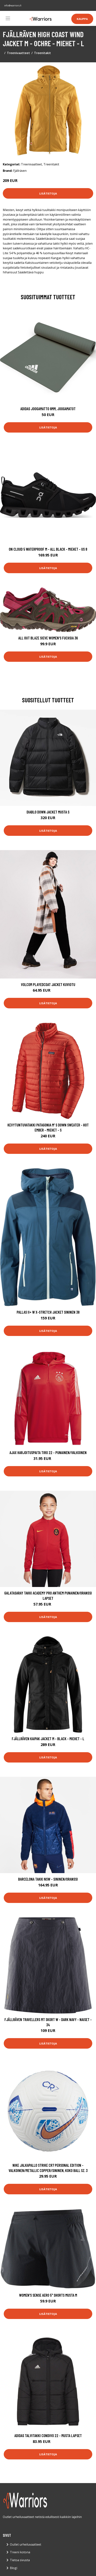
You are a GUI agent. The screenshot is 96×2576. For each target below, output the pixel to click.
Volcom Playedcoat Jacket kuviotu (48, 984)
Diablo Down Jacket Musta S (48, 812)
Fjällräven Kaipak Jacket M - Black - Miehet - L (48, 1738)
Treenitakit (42, 53)
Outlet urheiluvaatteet (25, 2544)
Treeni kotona (20, 2552)
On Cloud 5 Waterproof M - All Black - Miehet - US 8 (48, 549)
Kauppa (82, 19)
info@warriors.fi (12, 5)
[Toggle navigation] (8, 18)
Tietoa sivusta (20, 2560)
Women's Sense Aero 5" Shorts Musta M (48, 2295)
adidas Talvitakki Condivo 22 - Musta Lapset (48, 2435)
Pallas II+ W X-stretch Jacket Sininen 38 (48, 1312)
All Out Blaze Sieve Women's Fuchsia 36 (48, 638)
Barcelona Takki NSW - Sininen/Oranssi (48, 1879)
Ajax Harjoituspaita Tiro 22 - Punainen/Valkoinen (48, 1452)
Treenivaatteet (18, 53)
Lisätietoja (48, 193)
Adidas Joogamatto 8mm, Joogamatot (48, 408)
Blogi (13, 2568)
